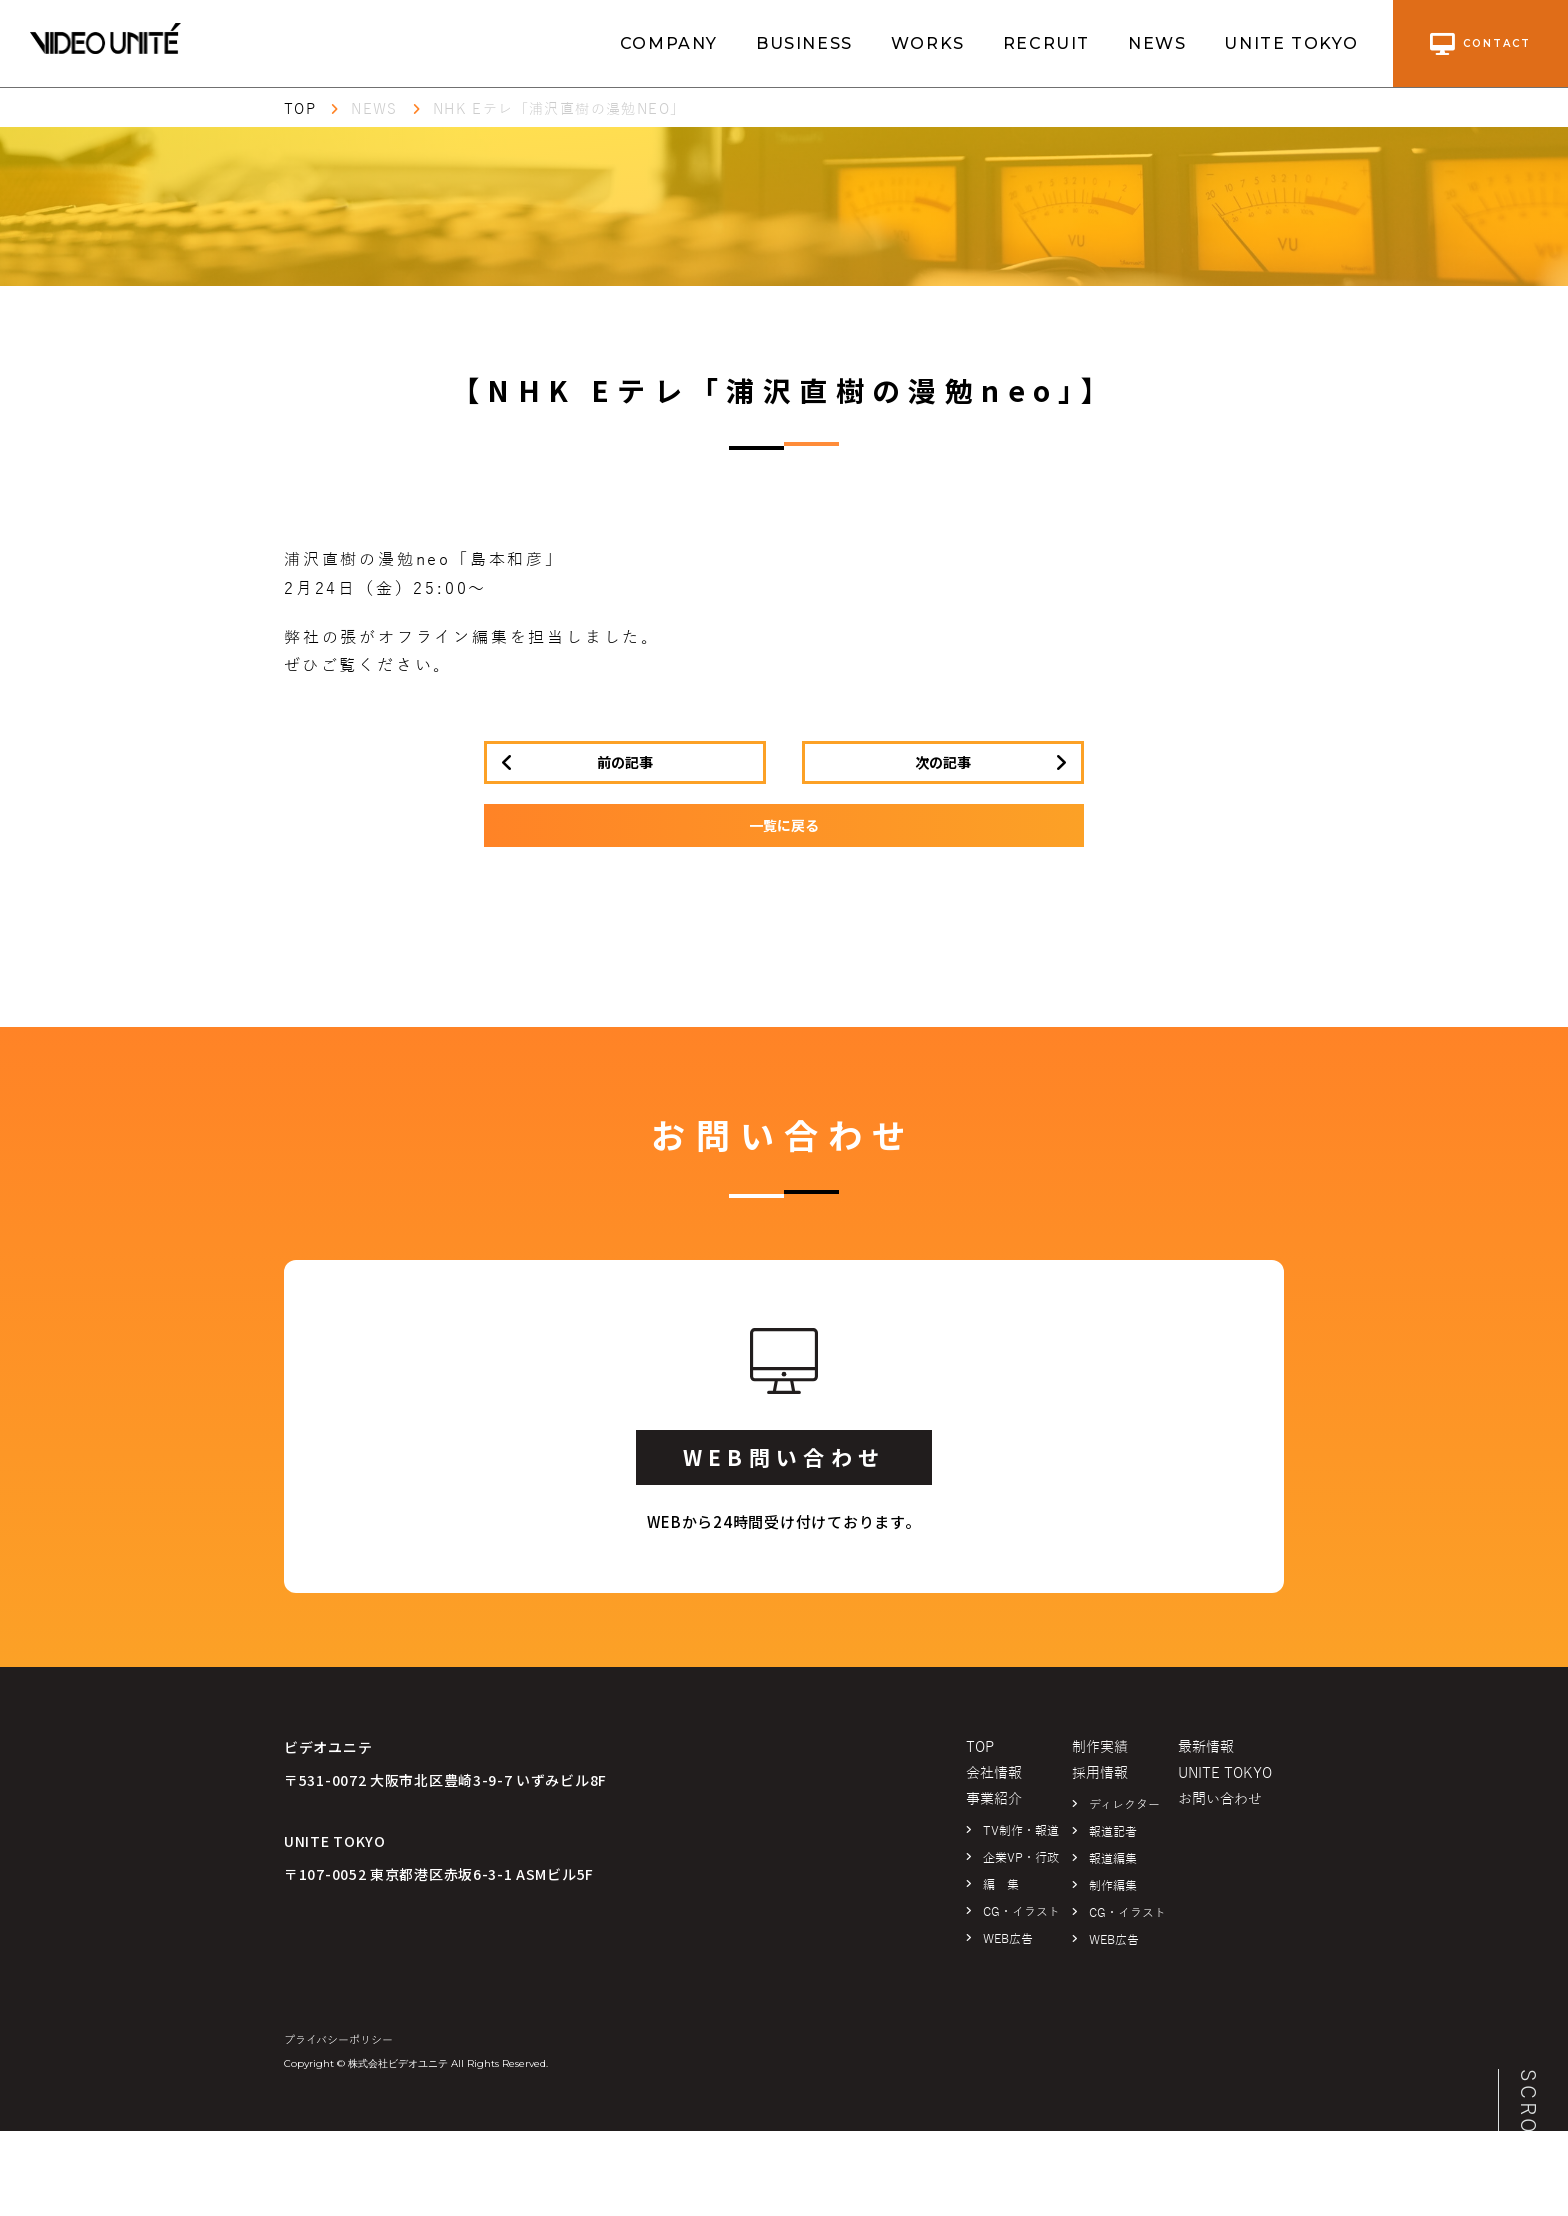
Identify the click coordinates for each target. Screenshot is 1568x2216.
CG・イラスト (1021, 1912)
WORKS (928, 43)
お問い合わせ (1220, 1799)
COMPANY (669, 43)
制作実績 (1100, 1747)
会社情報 (994, 1773)
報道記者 (1113, 1832)
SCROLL (1528, 2117)
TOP (300, 109)
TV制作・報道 (1021, 1831)
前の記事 (625, 762)
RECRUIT (1046, 43)
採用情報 (1100, 1773)
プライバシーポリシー (338, 2040)
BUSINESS (804, 43)
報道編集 (1113, 1859)
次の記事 (943, 762)
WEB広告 (1008, 1939)
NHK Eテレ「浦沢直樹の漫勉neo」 (559, 109)
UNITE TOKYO (1291, 43)
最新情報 (1206, 1747)
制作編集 (1113, 1886)
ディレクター (1124, 1805)
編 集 (1001, 1885)
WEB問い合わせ (784, 1457)
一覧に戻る (784, 825)
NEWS (1157, 43)
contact (1480, 44)
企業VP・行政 (1021, 1858)
